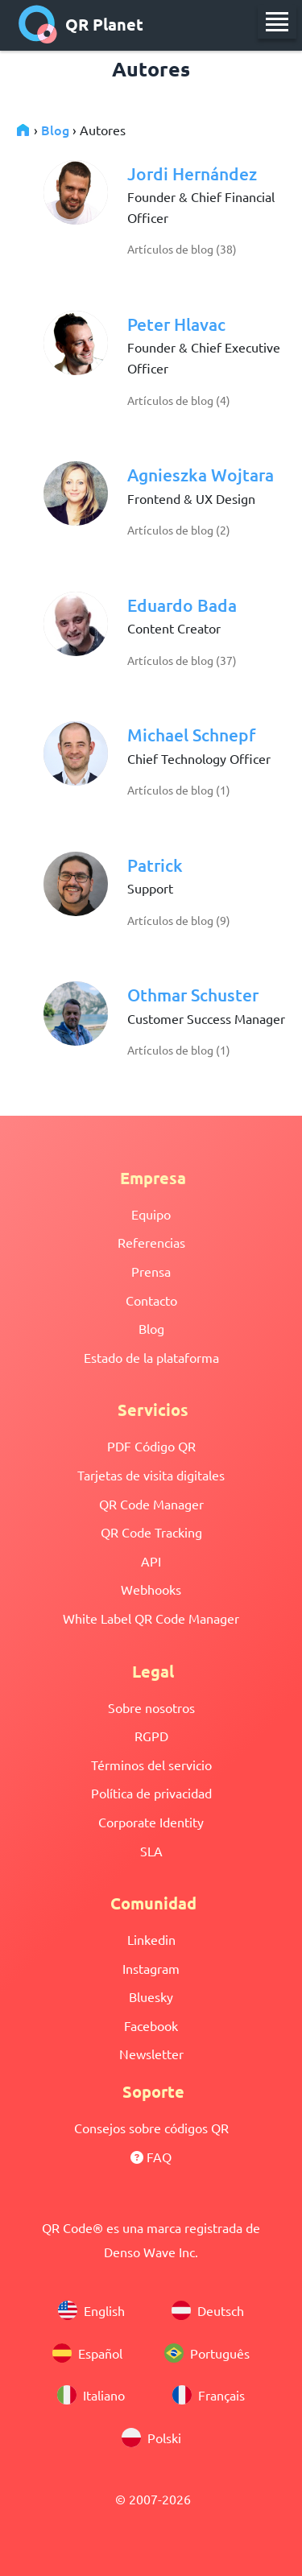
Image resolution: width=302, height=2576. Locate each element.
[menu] (277, 22)
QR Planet (81, 24)
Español (87, 2353)
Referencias (151, 1242)
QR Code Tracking (151, 1532)
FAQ (151, 2157)
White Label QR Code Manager (151, 1618)
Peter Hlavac (176, 324)
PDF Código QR (151, 1446)
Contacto (151, 1300)
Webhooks (151, 1589)
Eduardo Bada (182, 605)
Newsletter (151, 2054)
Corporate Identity (151, 1822)
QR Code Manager (151, 1504)
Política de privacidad (151, 1793)
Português (207, 2353)
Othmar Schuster (193, 994)
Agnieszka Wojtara (200, 474)
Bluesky (151, 1996)
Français (208, 2395)
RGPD (151, 1736)
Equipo (151, 1214)
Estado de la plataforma (151, 1357)
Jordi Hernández (192, 173)
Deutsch (208, 2311)
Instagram (151, 1968)
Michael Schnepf (191, 734)
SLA (151, 1851)
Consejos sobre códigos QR (151, 2128)
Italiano (91, 2395)
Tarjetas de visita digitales (151, 1475)
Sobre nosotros (151, 1707)
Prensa (151, 1271)
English (91, 2311)
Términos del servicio (151, 1765)
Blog (55, 129)
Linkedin (151, 1939)
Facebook (151, 2025)
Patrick (155, 865)
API (151, 1561)
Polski (151, 2438)
